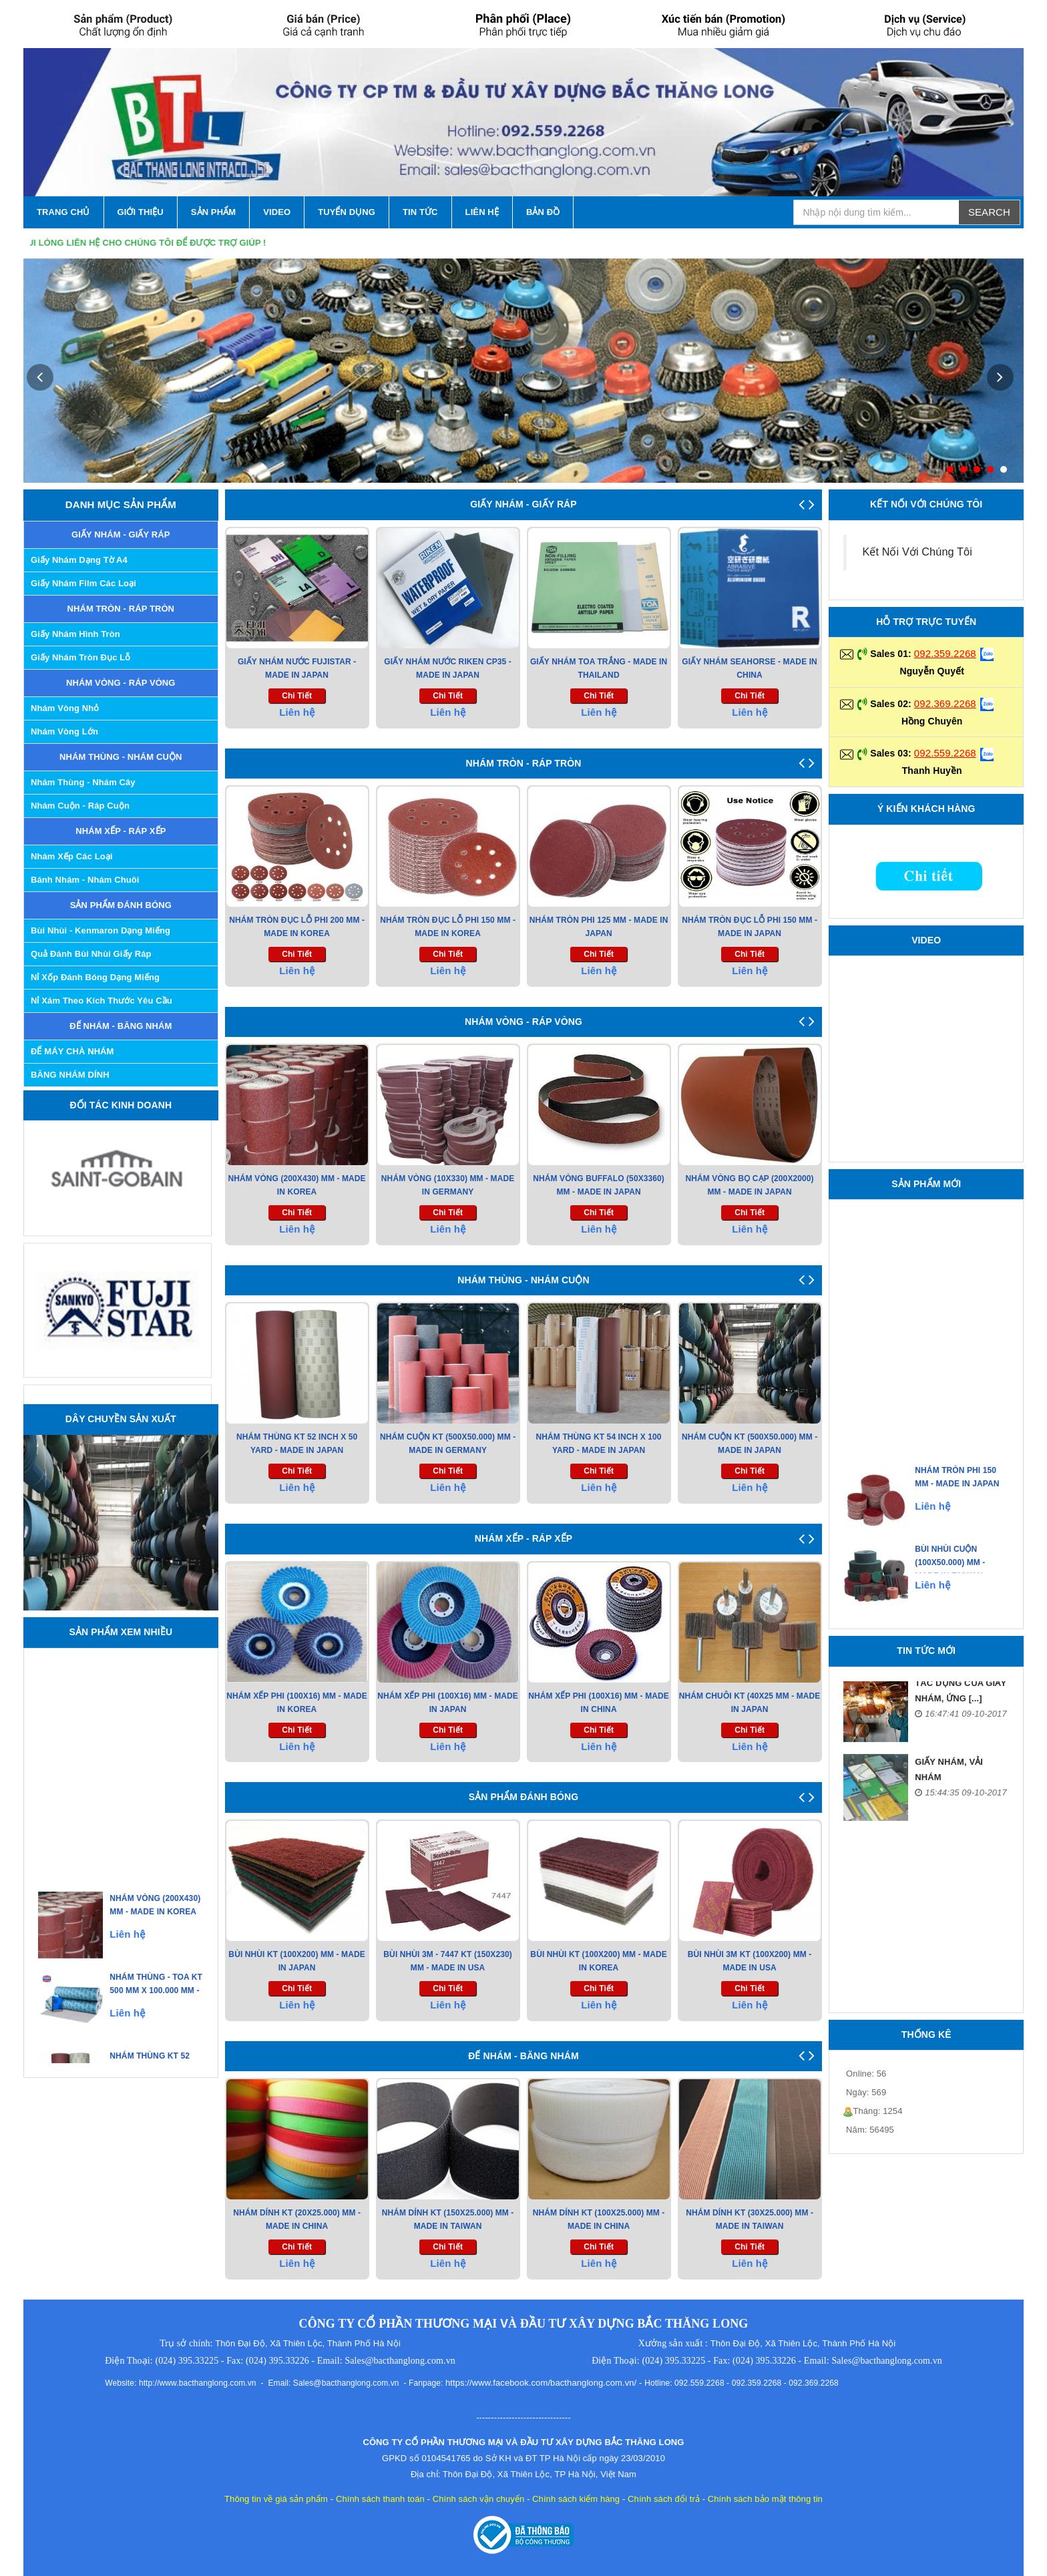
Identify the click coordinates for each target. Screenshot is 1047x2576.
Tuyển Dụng (346, 212)
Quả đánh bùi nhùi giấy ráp (91, 954)
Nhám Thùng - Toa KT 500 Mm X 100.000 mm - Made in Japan (156, 2018)
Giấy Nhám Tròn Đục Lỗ (80, 657)
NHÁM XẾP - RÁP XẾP (120, 831)
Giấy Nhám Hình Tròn (75, 634)
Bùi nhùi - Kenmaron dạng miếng (100, 930)
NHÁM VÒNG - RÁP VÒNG (121, 683)
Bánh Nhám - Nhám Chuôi (85, 880)
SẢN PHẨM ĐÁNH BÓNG (121, 905)
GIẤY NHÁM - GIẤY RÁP (120, 534)
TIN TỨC (420, 212)
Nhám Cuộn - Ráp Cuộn (80, 806)
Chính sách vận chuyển (479, 2499)
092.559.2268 (945, 753)
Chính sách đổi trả (664, 2499)
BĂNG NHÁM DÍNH (70, 1075)
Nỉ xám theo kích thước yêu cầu (101, 1001)
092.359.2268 (945, 653)
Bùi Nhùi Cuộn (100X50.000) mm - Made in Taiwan (950, 1590)
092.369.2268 (945, 703)
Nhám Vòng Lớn (64, 731)
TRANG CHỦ (63, 212)
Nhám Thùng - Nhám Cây (83, 782)
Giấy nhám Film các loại (83, 583)
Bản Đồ (543, 212)
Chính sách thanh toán (380, 2499)
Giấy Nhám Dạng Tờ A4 (79, 560)
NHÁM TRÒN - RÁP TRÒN (120, 609)
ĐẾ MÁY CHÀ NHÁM (72, 1051)
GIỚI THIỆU (141, 212)
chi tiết (297, 695)
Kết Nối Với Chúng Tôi (917, 552)
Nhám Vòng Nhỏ (65, 708)
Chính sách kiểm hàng (576, 2499)
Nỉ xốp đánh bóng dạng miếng (95, 977)
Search (989, 212)
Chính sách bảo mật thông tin (765, 2499)
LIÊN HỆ (482, 212)
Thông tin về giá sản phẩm (276, 2499)
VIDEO (276, 212)
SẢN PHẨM (213, 212)
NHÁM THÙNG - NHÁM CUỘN (120, 757)
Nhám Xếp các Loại (72, 856)
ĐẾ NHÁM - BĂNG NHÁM (120, 1026)
